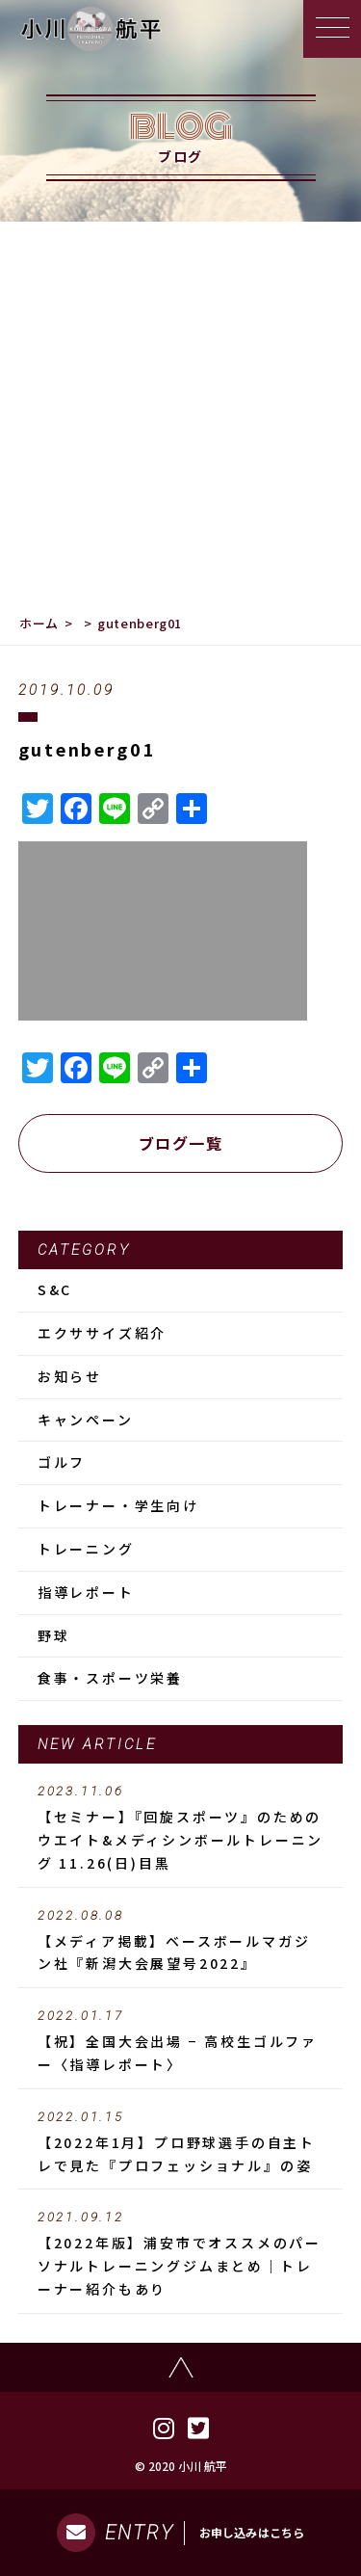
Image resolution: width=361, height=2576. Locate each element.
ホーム (39, 623)
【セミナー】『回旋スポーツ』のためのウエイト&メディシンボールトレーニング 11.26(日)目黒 (181, 1828)
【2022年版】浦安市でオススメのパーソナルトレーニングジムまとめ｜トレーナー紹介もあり (181, 2254)
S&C (55, 1289)
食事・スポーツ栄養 (110, 1677)
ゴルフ (62, 1462)
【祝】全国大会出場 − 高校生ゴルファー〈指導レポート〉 (181, 2041)
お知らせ (70, 1376)
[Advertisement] (180, 412)
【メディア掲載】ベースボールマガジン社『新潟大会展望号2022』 (181, 1941)
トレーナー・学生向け (118, 1505)
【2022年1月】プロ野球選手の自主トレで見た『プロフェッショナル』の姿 (181, 2142)
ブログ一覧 (181, 1143)
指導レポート (86, 1592)
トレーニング (86, 1548)
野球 (54, 1635)
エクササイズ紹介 (102, 1332)
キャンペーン (86, 1419)
